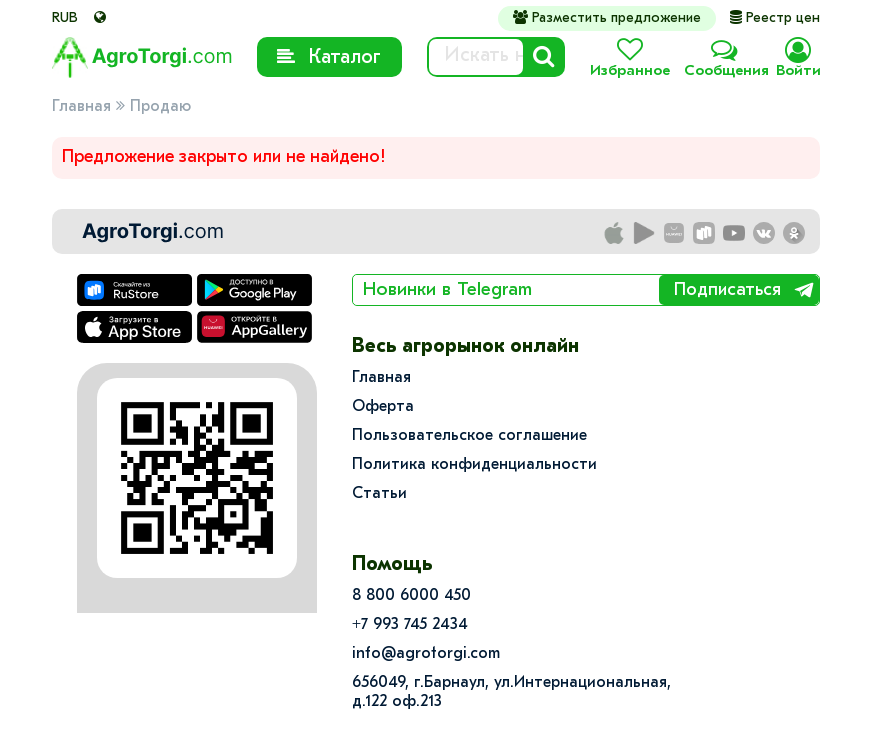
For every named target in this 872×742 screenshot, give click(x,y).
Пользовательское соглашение (469, 436)
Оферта (383, 407)
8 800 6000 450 (411, 596)
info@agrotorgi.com (426, 654)
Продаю (160, 107)
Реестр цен (775, 18)
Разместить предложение (607, 18)
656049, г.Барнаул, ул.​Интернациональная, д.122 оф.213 (511, 692)
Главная (81, 107)
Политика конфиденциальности (474, 465)
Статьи (379, 494)
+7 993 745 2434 (410, 625)
